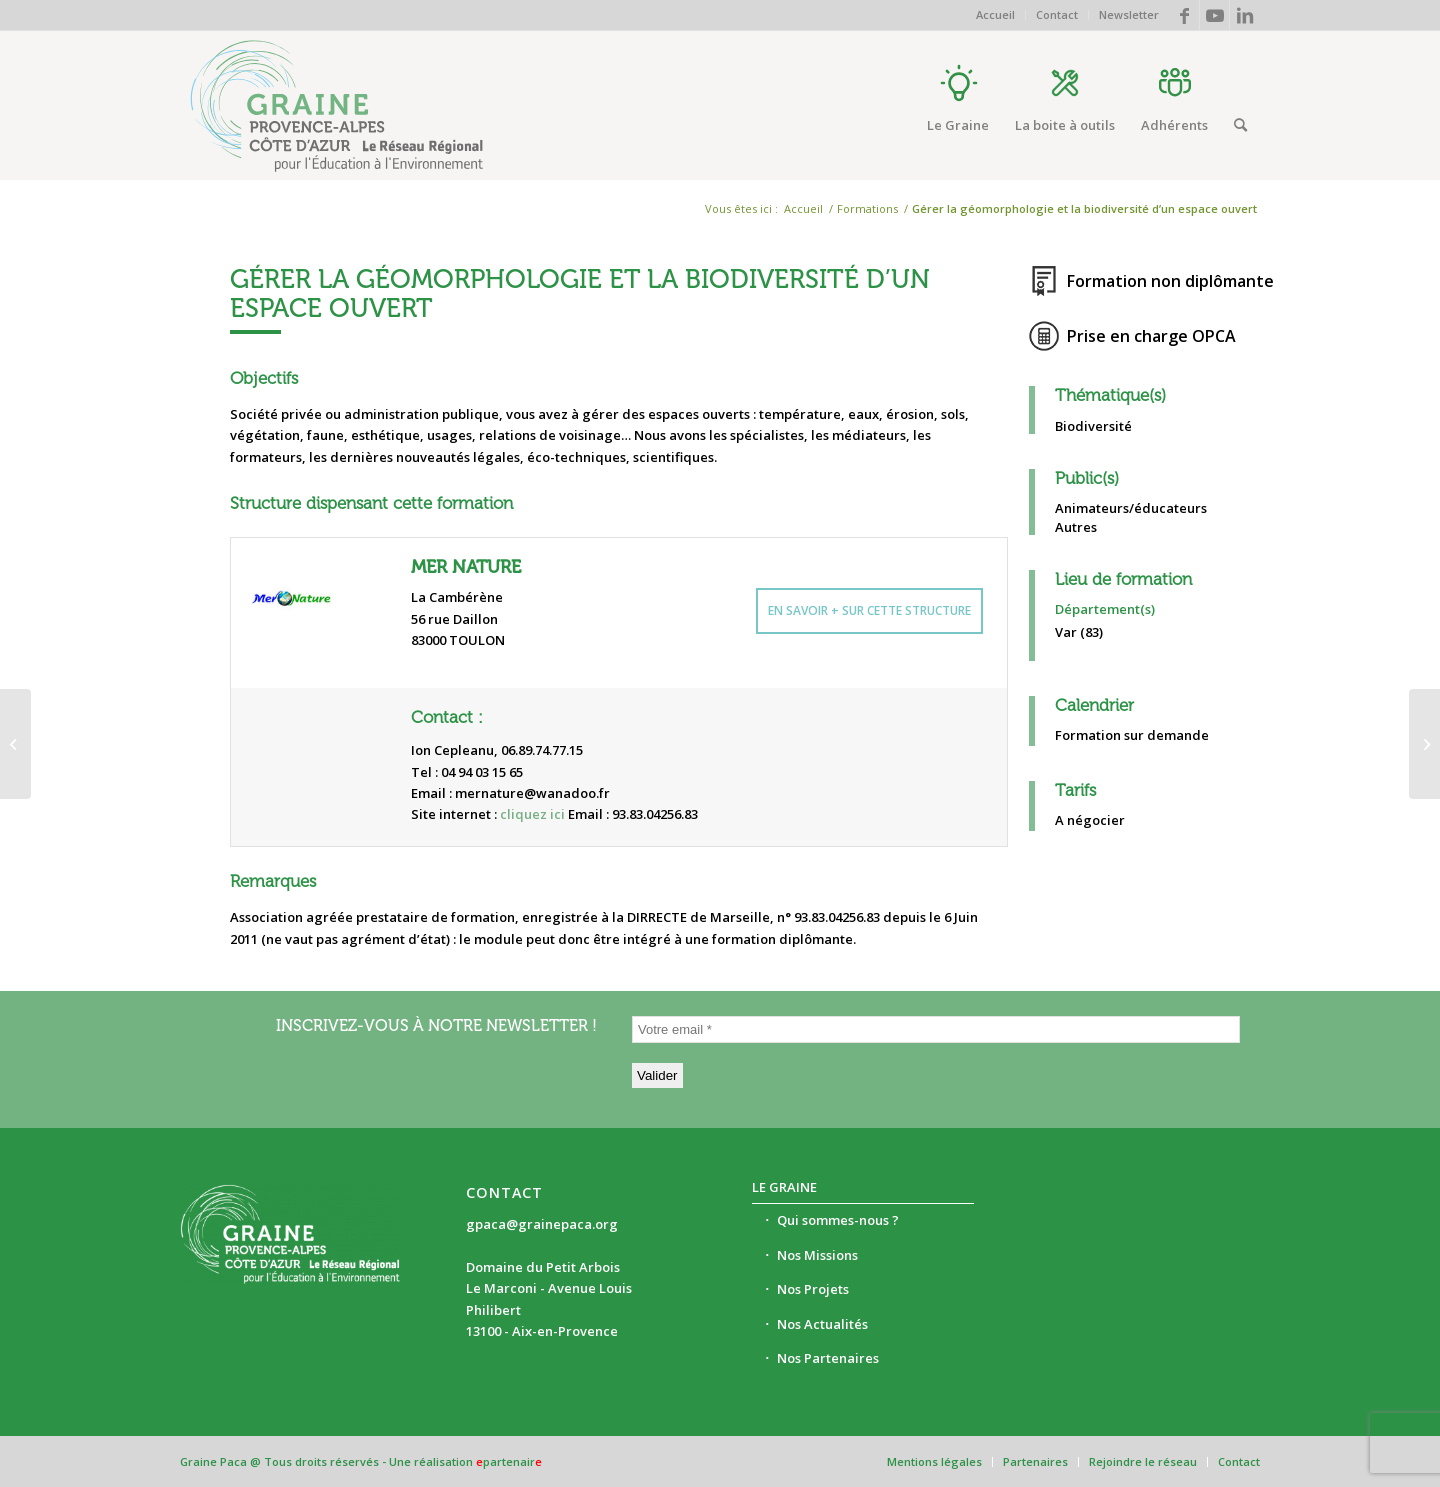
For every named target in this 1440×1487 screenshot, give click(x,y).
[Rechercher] (1240, 125)
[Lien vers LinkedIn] (1245, 15)
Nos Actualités (822, 1324)
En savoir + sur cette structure (869, 610)
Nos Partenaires (828, 1358)
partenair (509, 1461)
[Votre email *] (936, 1029)
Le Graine (784, 1187)
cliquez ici (532, 814)
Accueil (995, 14)
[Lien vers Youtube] (1214, 15)
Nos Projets (813, 1289)
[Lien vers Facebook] (1184, 15)
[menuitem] (996, 15)
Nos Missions (817, 1255)
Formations (867, 208)
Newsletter (1129, 14)
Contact (1057, 14)
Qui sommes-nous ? (838, 1220)
